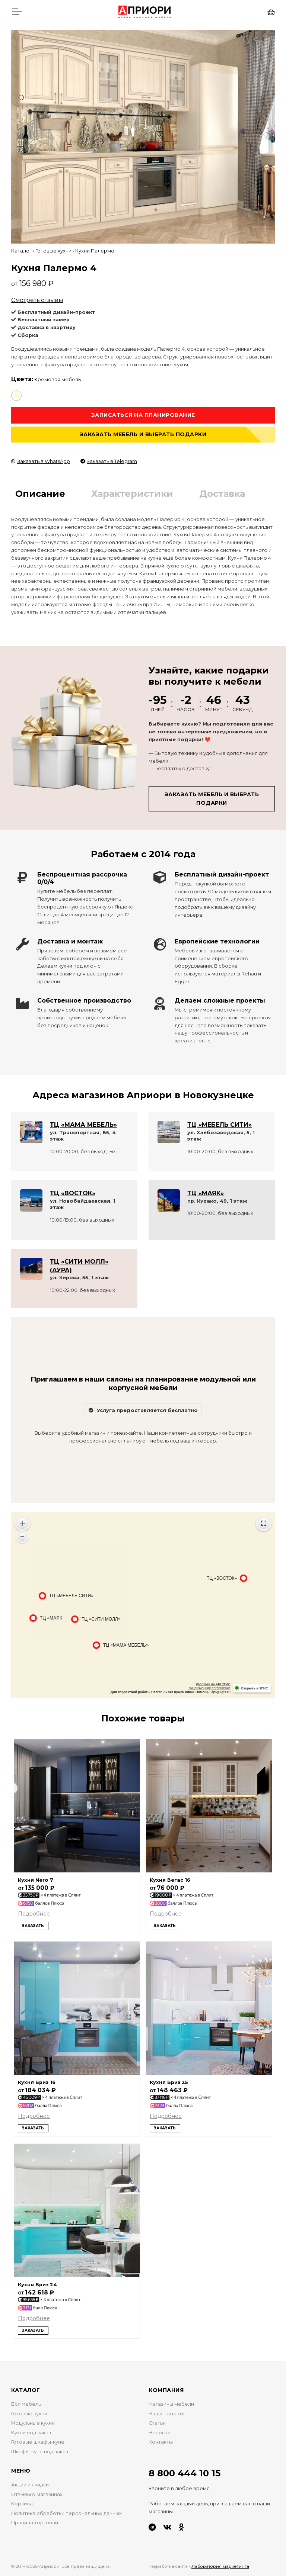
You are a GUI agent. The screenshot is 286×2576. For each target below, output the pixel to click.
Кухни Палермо (94, 251)
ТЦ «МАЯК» (205, 1193)
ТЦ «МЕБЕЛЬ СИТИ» (219, 1124)
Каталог (21, 251)
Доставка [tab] (222, 493)
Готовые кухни (53, 251)
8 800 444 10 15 (184, 2473)
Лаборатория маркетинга (220, 2566)
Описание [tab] (40, 493)
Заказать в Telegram (108, 461)
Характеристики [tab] (132, 493)
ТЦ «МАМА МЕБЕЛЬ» (83, 1124)
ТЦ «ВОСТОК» (72, 1193)
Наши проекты (167, 2413)
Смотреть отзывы (37, 299)
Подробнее (34, 1913)
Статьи (157, 2423)
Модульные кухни (33, 2423)
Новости (160, 2432)
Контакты (161, 2442)
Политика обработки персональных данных (66, 2513)
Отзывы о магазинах (37, 2494)
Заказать (33, 1925)
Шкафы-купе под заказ (39, 2451)
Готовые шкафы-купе (37, 2442)
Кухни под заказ (31, 2432)
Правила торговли (34, 2522)
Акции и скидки (30, 2484)
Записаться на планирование (143, 415)
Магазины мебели (171, 2404)
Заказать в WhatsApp (40, 461)
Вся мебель (26, 2404)
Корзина (22, 2503)
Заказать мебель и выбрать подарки (143, 434)
